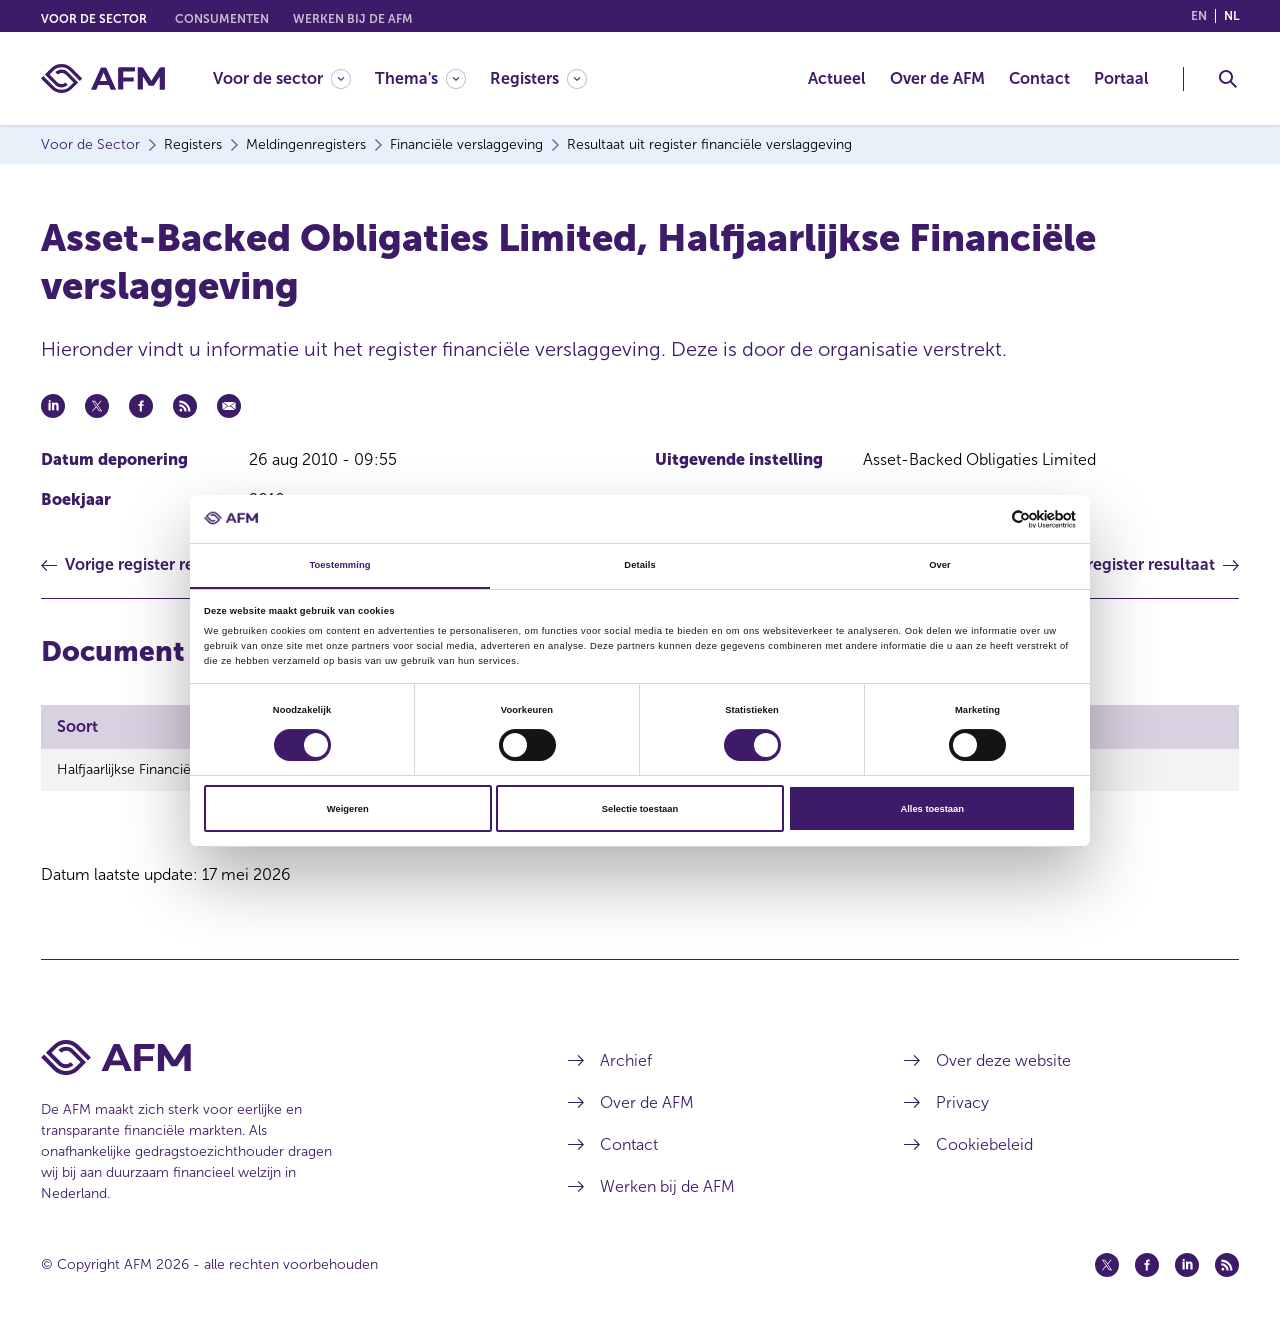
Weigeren (348, 809)
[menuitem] (294, 78)
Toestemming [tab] (339, 565)
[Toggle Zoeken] (1228, 79)
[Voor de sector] (282, 78)
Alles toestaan (931, 809)
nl (1231, 16)
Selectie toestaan (640, 809)
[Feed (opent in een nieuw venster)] (1227, 1265)
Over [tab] (940, 565)
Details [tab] (639, 565)
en (1199, 16)
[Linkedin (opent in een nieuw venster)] (1187, 1265)
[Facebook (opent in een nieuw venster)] (1147, 1265)
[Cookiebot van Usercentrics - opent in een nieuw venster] (988, 518)
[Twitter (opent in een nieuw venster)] (1107, 1265)
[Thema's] (420, 78)
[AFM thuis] (103, 78)
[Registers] (538, 78)
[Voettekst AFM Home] (274, 1057)
